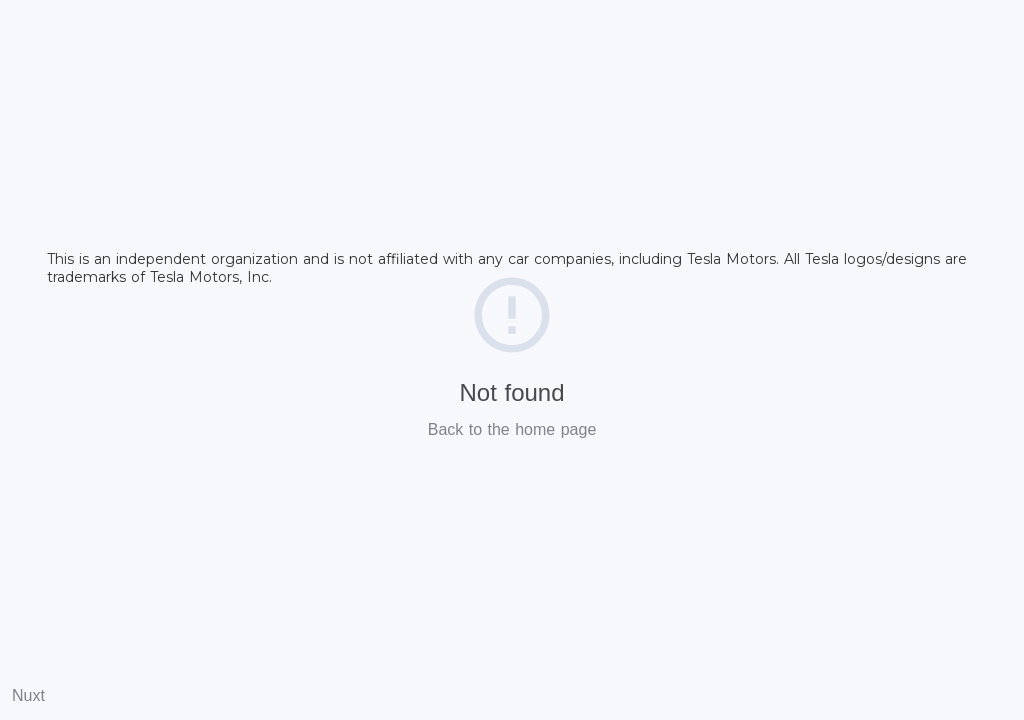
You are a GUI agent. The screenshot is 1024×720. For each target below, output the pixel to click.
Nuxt (28, 695)
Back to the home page (512, 429)
